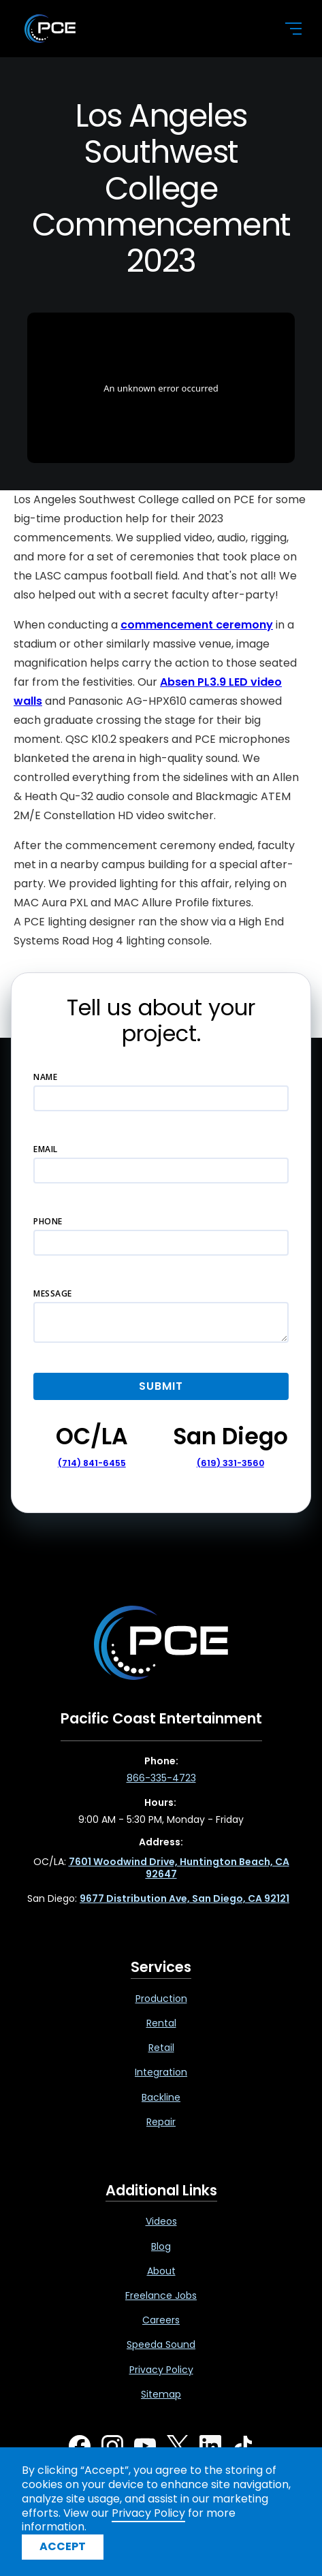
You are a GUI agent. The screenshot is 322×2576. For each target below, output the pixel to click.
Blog (161, 2246)
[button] (285, 28)
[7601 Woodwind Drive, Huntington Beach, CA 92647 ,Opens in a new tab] (179, 1868)
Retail (161, 2047)
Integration (161, 2072)
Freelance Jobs (161, 2295)
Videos (161, 2221)
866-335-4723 (161, 1778)
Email (45, 1149)
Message (52, 1293)
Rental (161, 2023)
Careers (161, 2320)
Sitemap (161, 2394)
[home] (143, 28)
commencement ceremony (196, 625)
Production (161, 1998)
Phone (48, 1221)
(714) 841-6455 (92, 1463)
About (161, 2271)
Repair (161, 2122)
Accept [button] (62, 2546)
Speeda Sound (161, 2344)
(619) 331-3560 (230, 1463)
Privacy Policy (161, 2370)
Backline (161, 2097)
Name (45, 1077)
